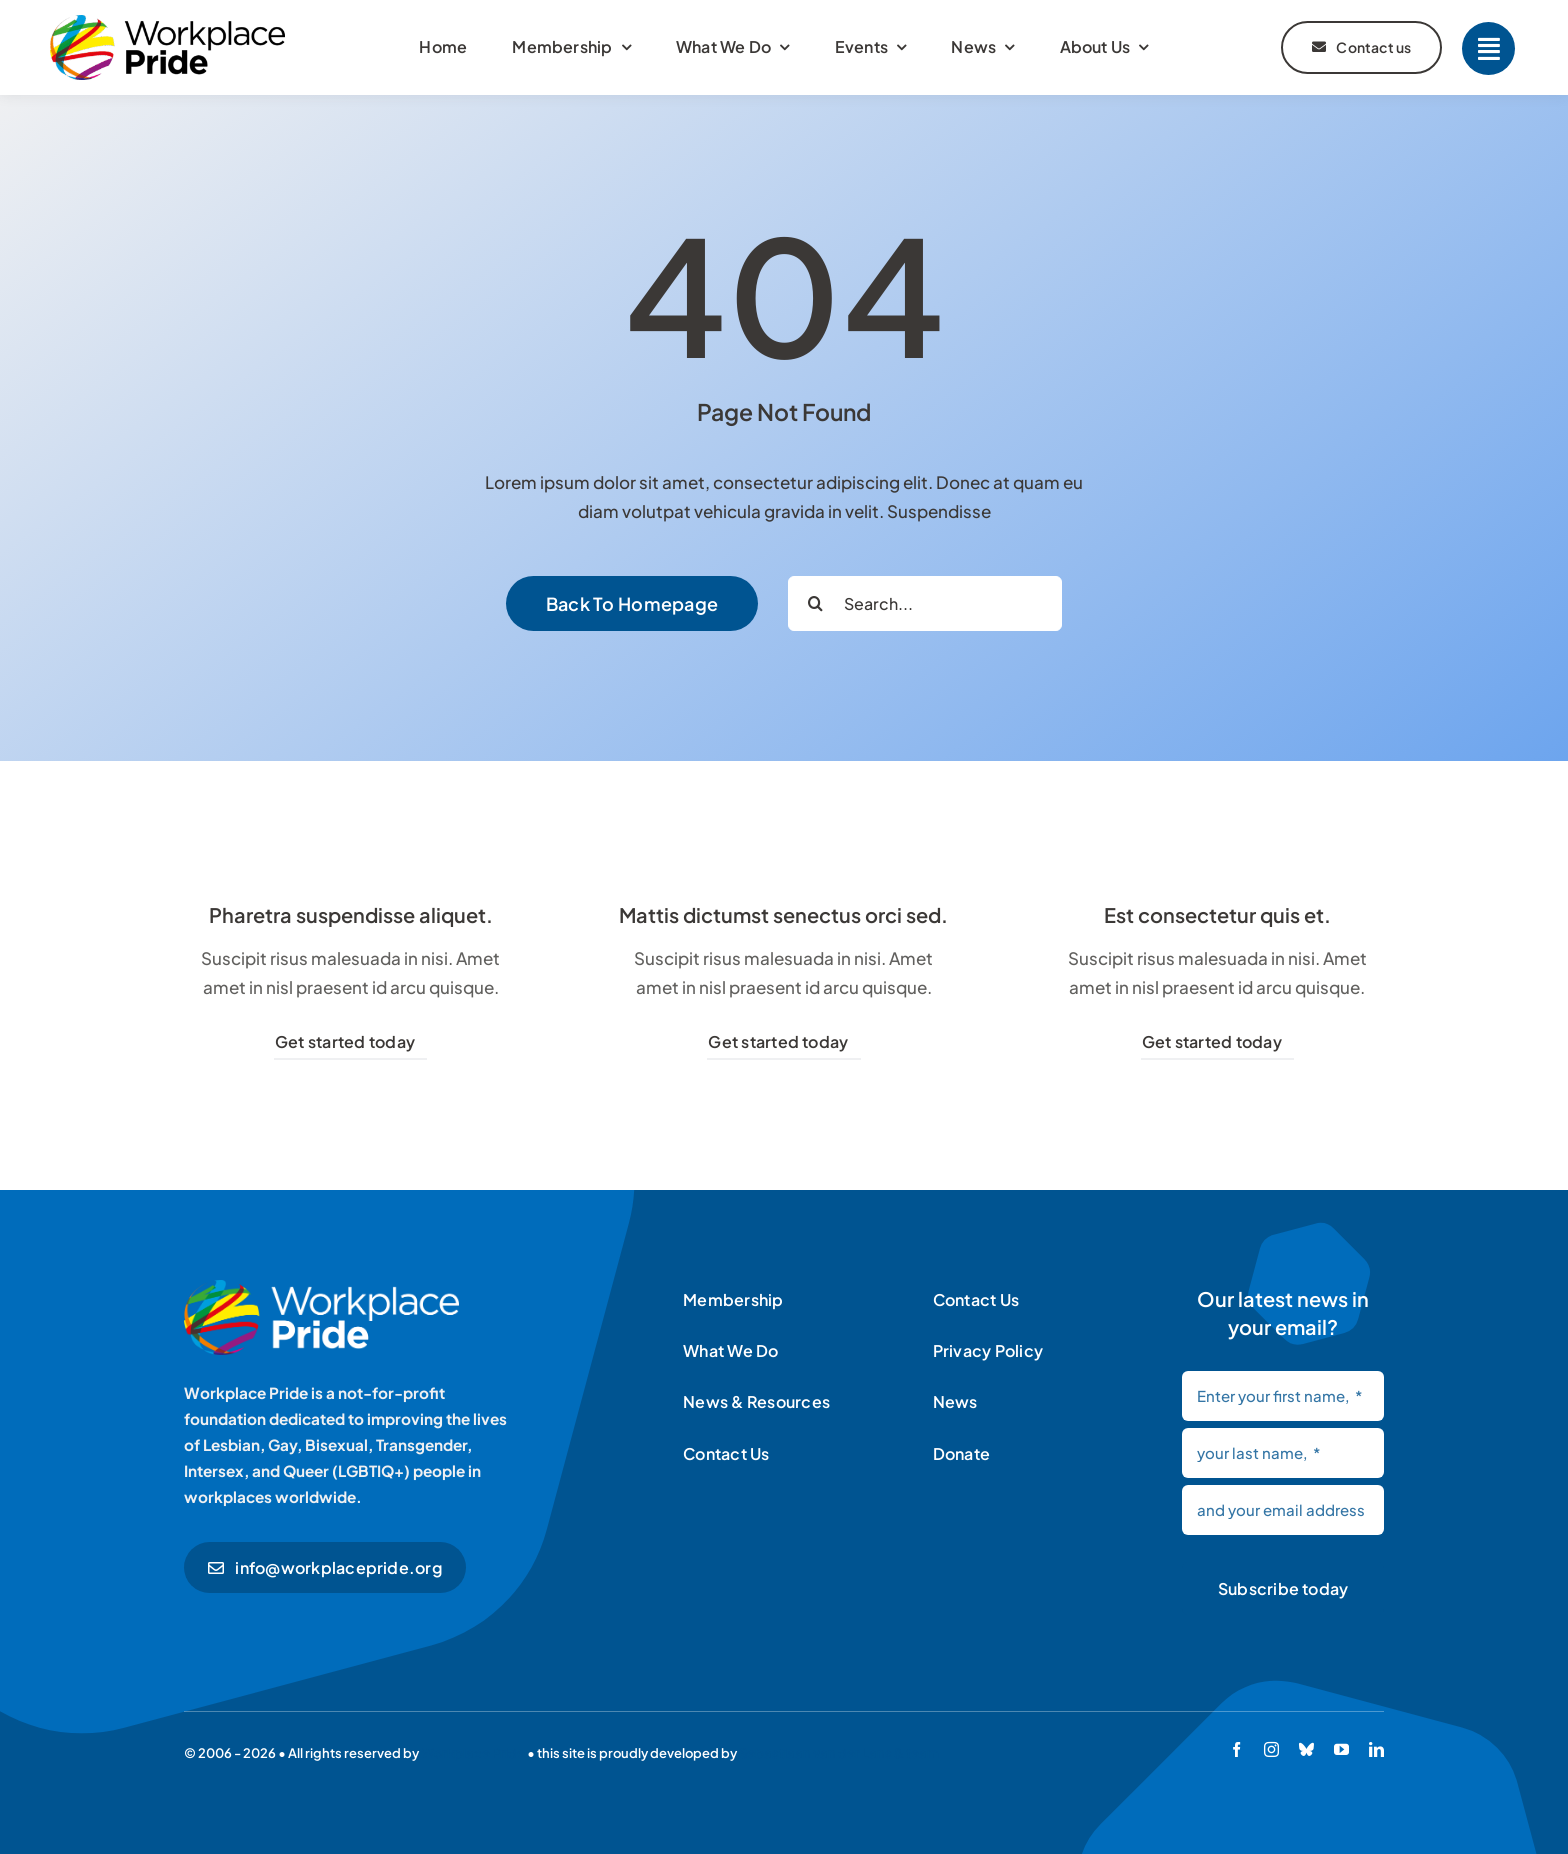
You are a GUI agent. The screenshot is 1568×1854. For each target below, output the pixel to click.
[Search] (815, 603)
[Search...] (925, 603)
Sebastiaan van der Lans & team (839, 1753)
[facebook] (1236, 1749)
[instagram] (1271, 1749)
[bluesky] (1306, 1749)
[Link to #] (1488, 48)
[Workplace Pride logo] (167, 23)
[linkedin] (1376, 1749)
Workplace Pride (473, 1753)
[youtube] (1341, 1749)
